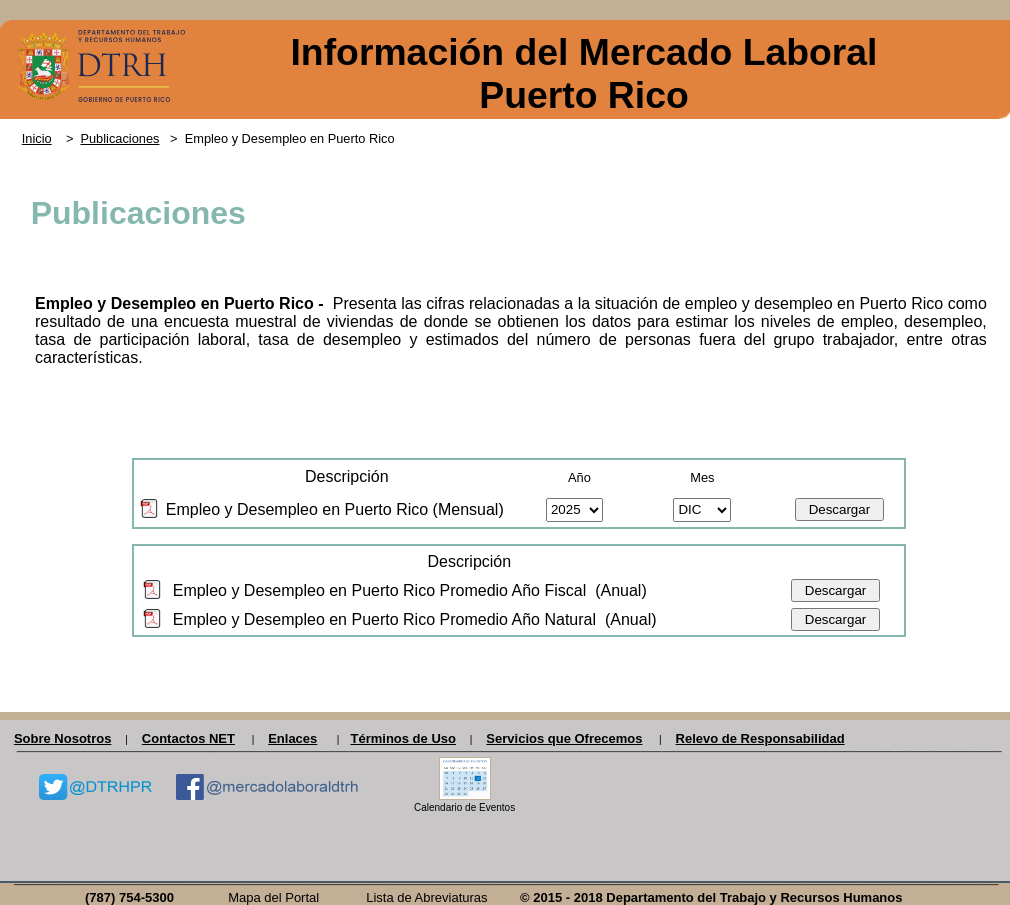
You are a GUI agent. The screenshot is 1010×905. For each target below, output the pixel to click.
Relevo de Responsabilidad (760, 738)
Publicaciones (119, 138)
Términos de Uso (402, 738)
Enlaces (292, 738)
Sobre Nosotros (63, 738)
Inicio (37, 138)
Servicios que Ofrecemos (564, 738)
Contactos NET (188, 738)
